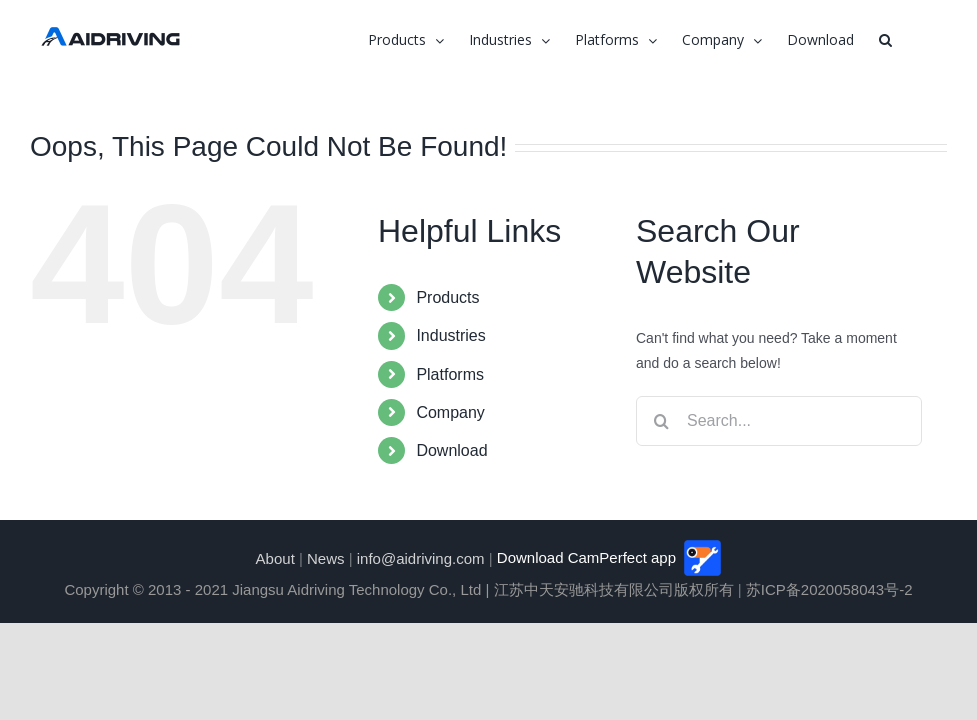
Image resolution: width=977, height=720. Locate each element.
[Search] (661, 421)
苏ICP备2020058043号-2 (829, 589)
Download (451, 450)
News (326, 557)
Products (447, 297)
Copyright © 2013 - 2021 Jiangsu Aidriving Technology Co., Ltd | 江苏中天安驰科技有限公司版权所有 (398, 589)
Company (450, 412)
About (275, 557)
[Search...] (779, 421)
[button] (885, 40)
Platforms (450, 374)
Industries (450, 335)
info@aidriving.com (421, 557)
